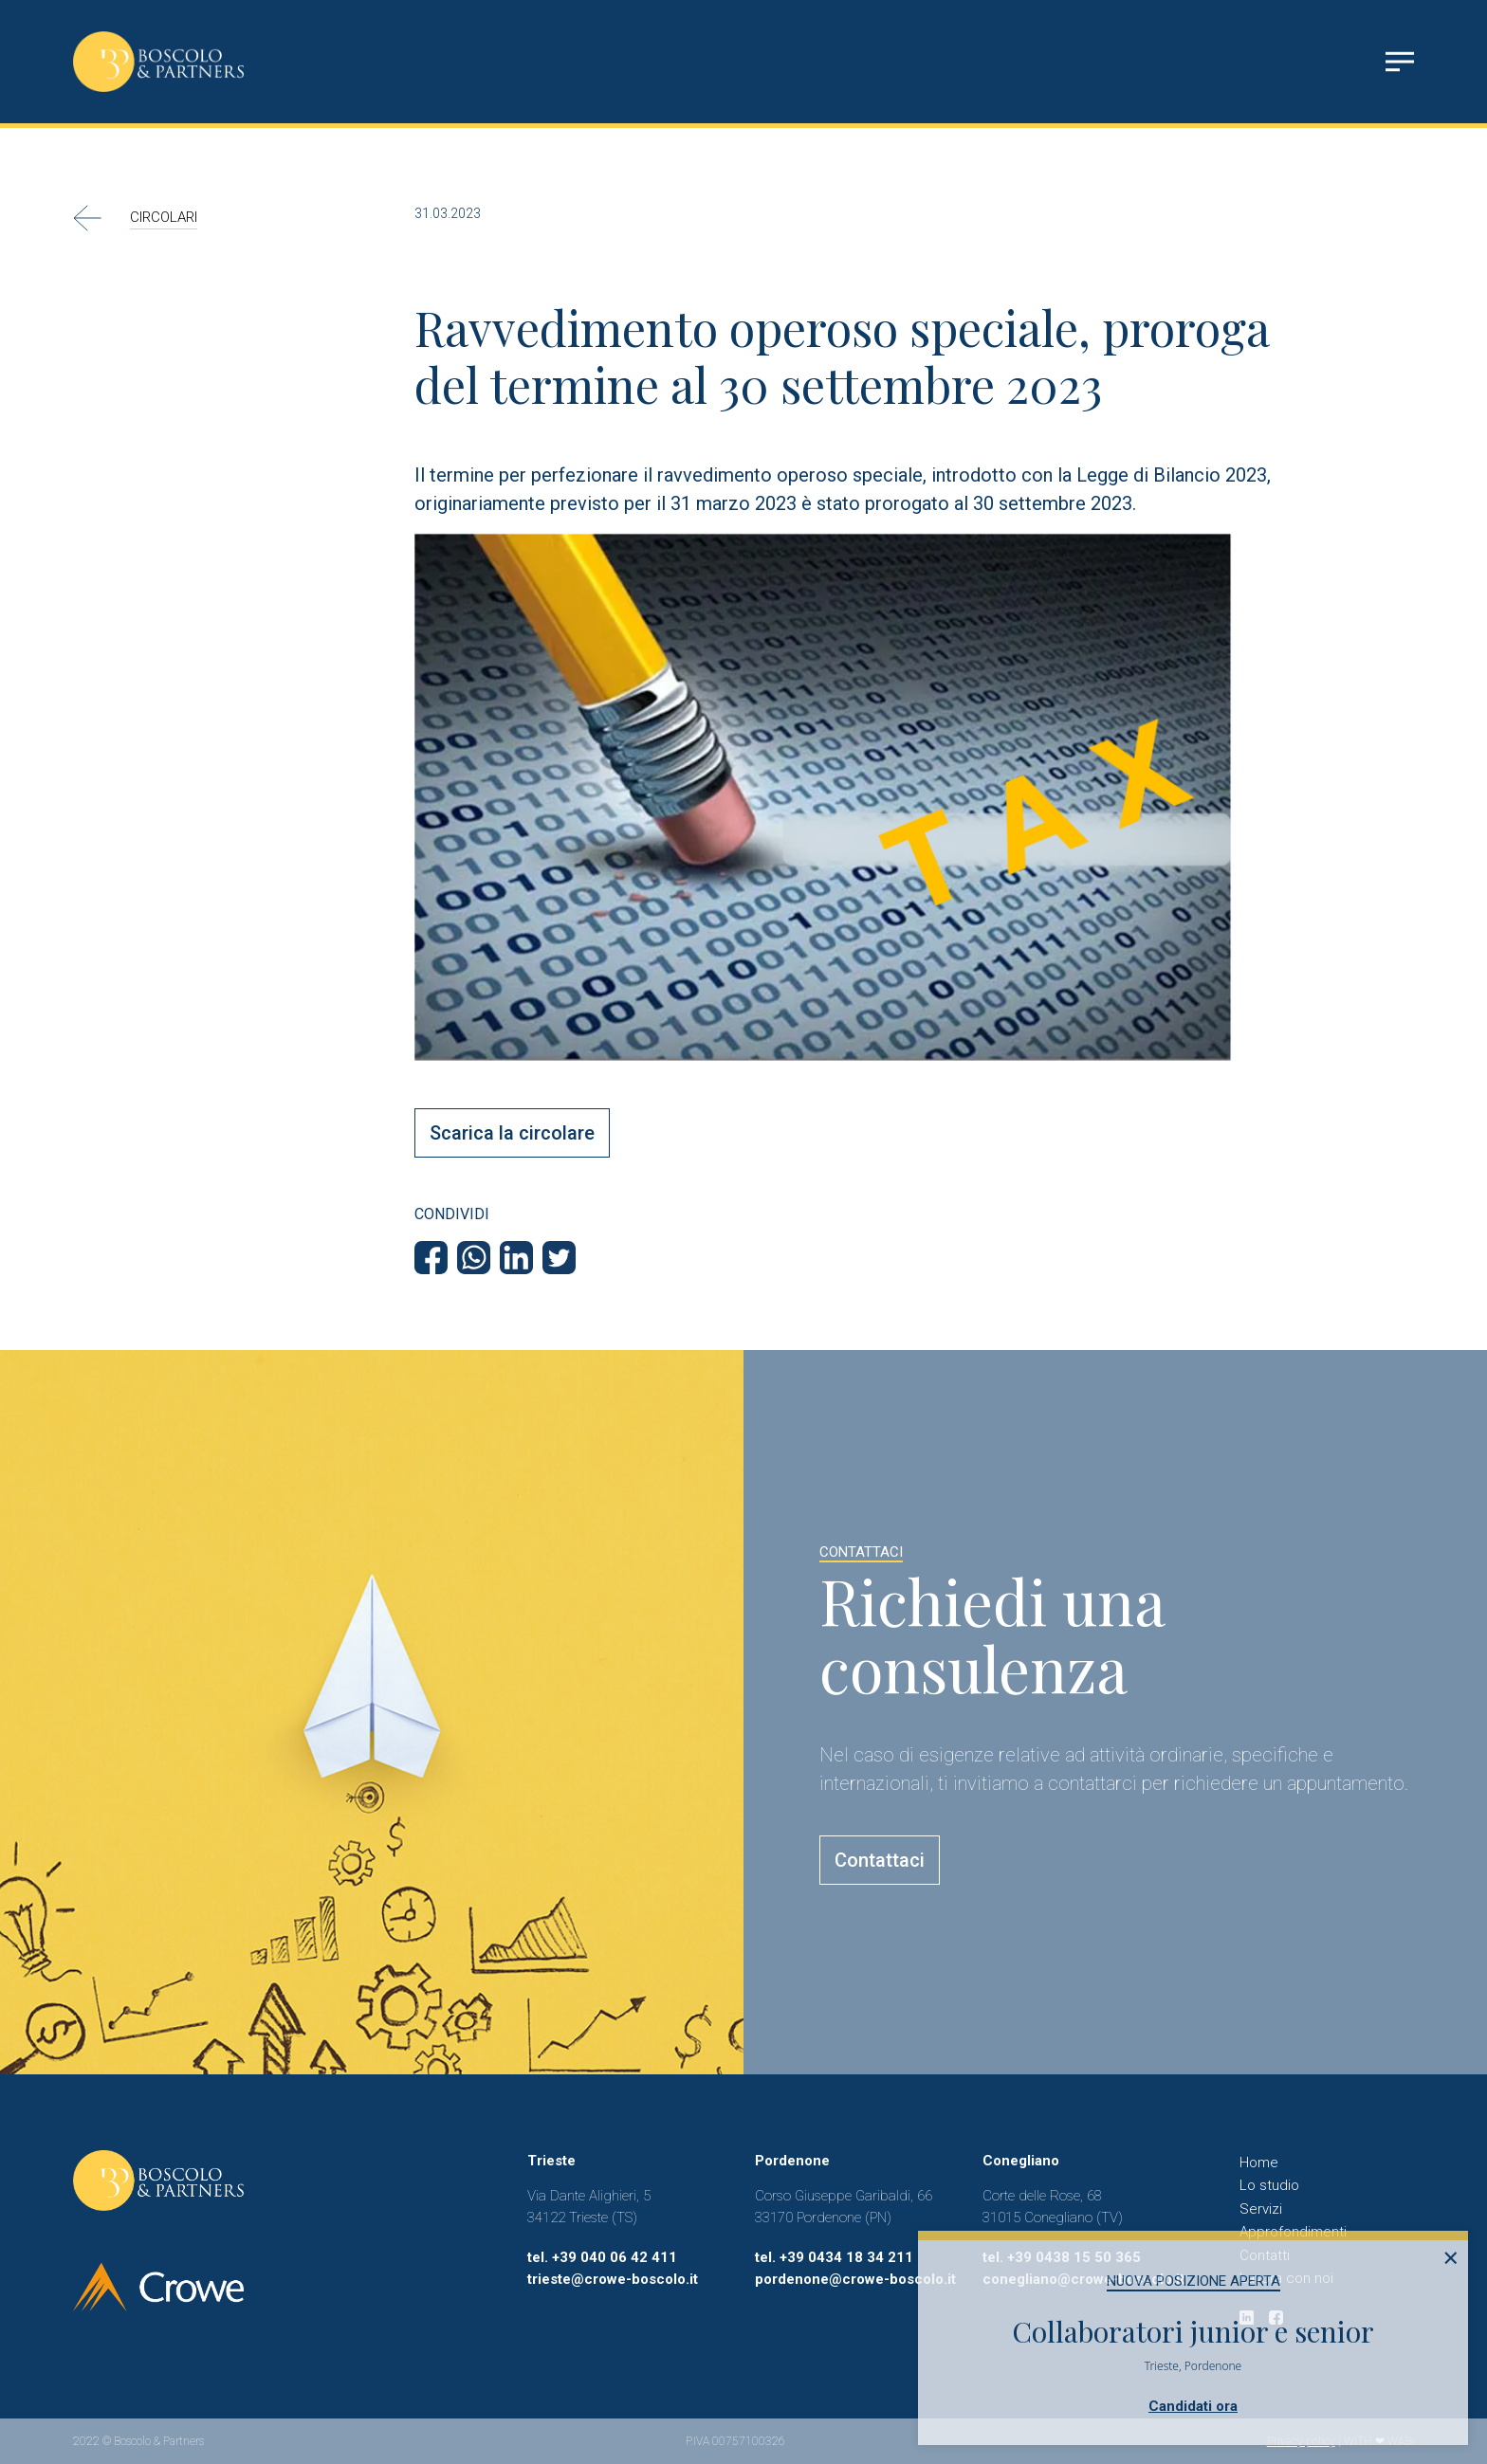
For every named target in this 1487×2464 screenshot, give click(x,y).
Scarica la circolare (512, 1133)
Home (1258, 2162)
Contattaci (880, 1860)
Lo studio (1269, 2185)
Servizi (1260, 2209)
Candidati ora (1193, 2406)
